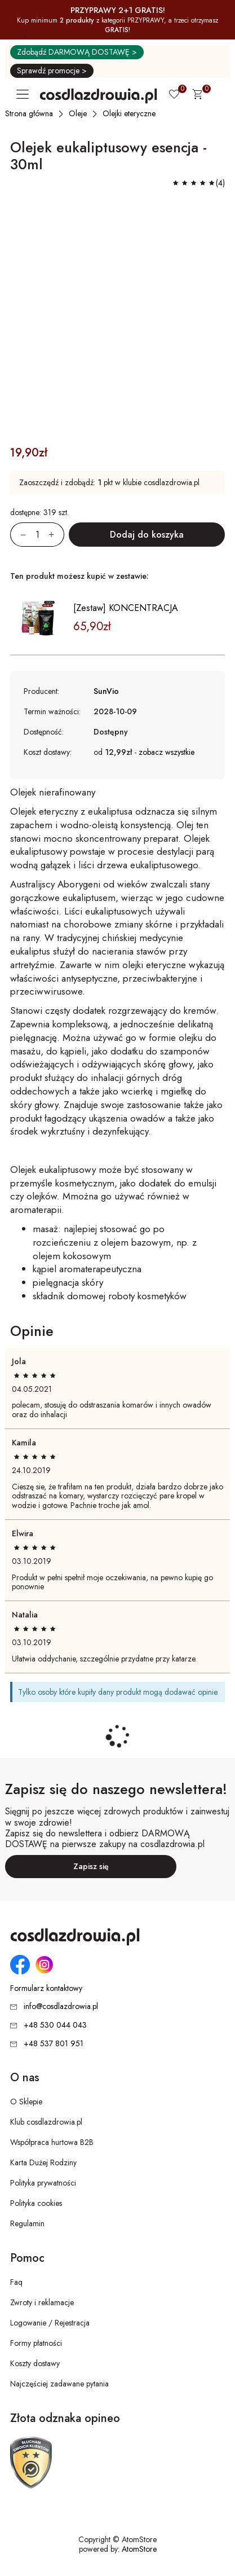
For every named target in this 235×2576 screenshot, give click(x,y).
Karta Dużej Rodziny (43, 2162)
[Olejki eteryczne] (130, 113)
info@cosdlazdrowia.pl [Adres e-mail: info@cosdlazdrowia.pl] (61, 2006)
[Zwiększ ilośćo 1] (56, 534)
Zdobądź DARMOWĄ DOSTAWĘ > (77, 52)
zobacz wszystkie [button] (166, 752)
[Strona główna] (29, 113)
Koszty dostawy (35, 2363)
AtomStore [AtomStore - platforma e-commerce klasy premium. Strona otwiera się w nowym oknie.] (139, 2549)
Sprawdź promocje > (52, 70)
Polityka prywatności (43, 2182)
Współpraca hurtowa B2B (52, 2142)
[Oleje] (78, 113)
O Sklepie (26, 2101)
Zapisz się (91, 1866)
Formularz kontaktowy (46, 1988)
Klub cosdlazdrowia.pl (46, 2121)
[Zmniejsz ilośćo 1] (18, 534)
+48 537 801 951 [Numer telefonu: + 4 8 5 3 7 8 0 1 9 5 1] (53, 2043)
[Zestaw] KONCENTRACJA (125, 608)
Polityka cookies (36, 2203)
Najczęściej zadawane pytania (59, 2383)
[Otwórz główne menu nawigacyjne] (24, 94)
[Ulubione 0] (174, 95)
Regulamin (27, 2223)
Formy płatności (36, 2343)
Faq (16, 2282)
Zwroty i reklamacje (42, 2302)
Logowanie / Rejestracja (50, 2322)
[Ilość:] (37, 534)
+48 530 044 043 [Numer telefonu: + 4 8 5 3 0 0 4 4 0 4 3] (55, 2024)
